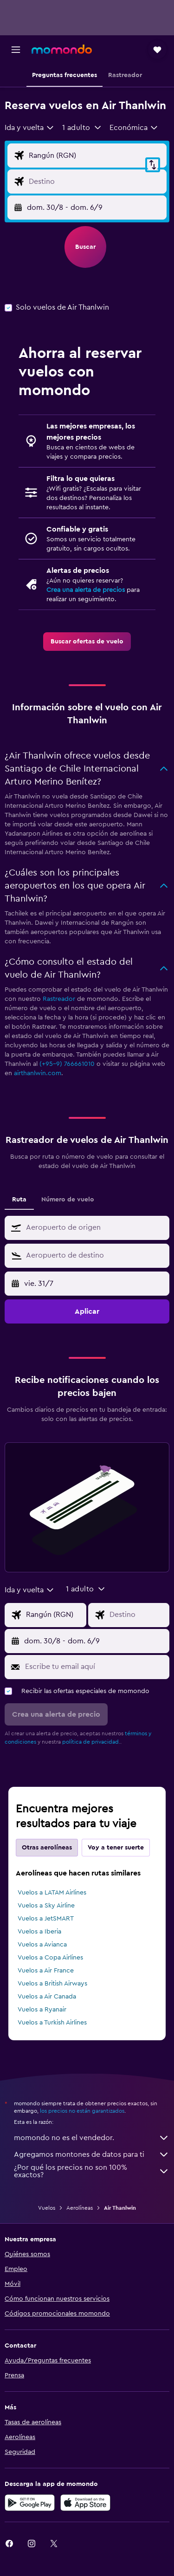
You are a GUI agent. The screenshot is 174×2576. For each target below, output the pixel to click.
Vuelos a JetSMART (46, 1918)
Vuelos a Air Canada (47, 1996)
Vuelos (46, 2208)
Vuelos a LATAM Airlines (52, 1892)
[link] (87, 641)
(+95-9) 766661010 (67, 1064)
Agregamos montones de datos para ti (91, 2154)
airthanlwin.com (37, 1073)
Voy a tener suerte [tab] (116, 1847)
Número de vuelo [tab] (67, 1199)
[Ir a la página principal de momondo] (62, 49)
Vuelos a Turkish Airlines (52, 2022)
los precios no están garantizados (82, 2111)
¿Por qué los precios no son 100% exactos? (91, 2171)
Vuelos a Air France (46, 1970)
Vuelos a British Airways (52, 1983)
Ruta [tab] (19, 1199)
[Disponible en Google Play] (30, 2502)
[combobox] (30, 127)
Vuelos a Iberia (39, 1931)
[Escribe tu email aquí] (95, 1666)
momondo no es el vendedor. (91, 2137)
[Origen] (95, 155)
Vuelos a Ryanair (42, 2009)
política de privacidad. (91, 1742)
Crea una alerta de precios (85, 590)
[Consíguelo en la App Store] (85, 2502)
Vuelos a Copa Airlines (50, 1957)
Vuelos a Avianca (42, 1944)
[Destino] (95, 181)
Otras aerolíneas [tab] (47, 1847)
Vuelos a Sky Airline (46, 1905)
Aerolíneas (79, 2208)
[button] (16, 49)
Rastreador (59, 999)
